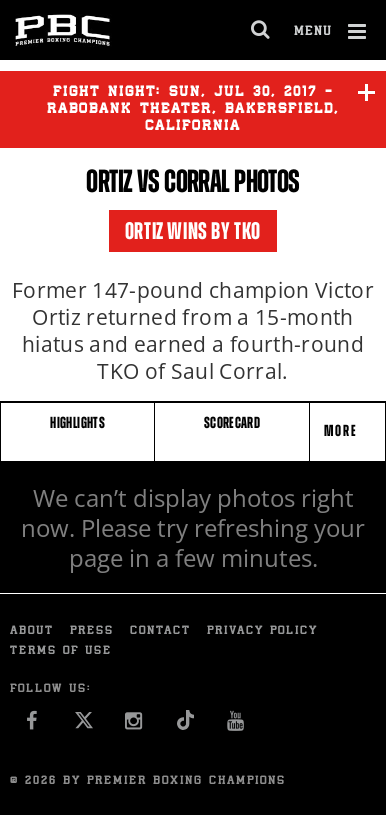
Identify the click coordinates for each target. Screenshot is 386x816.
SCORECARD (232, 422)
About (32, 631)
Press (92, 631)
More (343, 430)
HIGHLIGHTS (77, 422)
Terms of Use (61, 651)
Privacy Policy (262, 631)
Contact (160, 631)
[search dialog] (261, 30)
